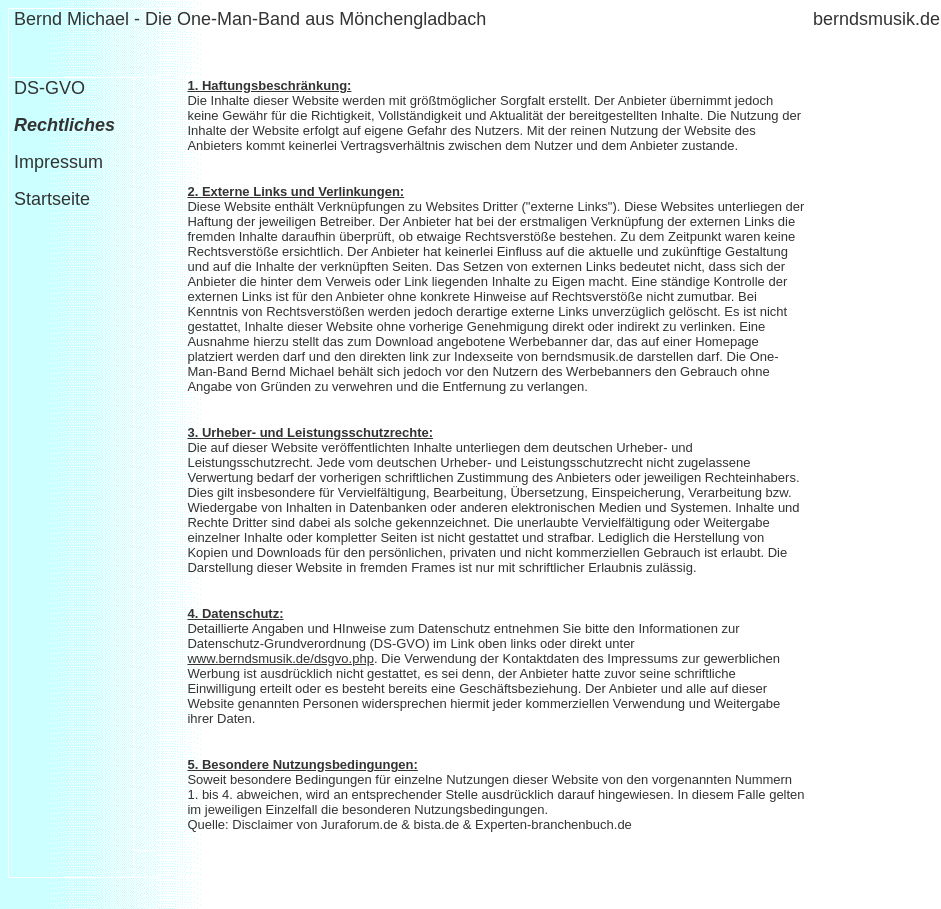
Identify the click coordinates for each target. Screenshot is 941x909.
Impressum (58, 162)
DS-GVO (49, 88)
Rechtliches (64, 125)
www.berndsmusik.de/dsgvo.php (280, 658)
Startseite (49, 199)
